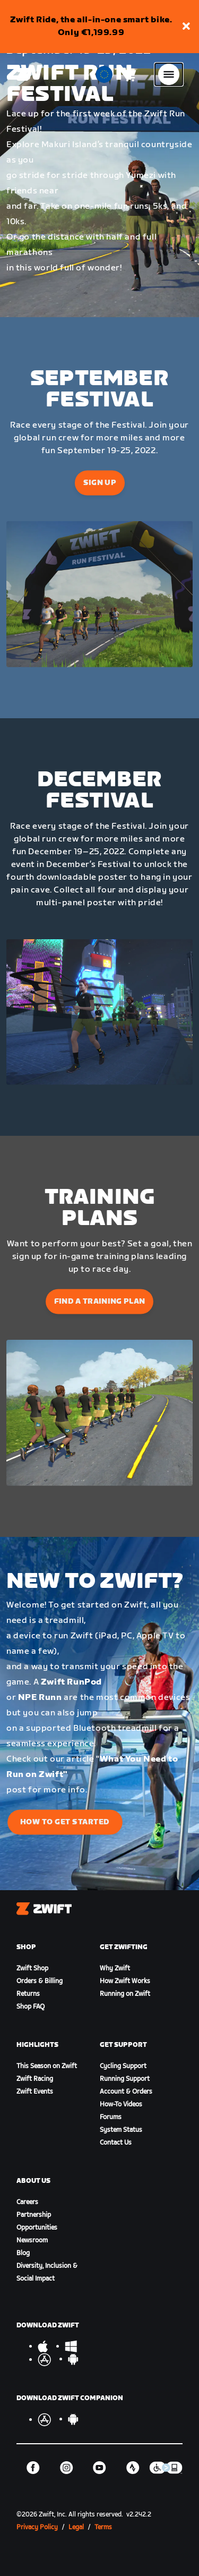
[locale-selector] (104, 74)
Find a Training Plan (99, 1301)
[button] (186, 26)
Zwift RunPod (71, 1682)
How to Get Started (65, 1821)
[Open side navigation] (169, 74)
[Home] (23, 74)
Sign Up (99, 482)
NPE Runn (40, 1698)
